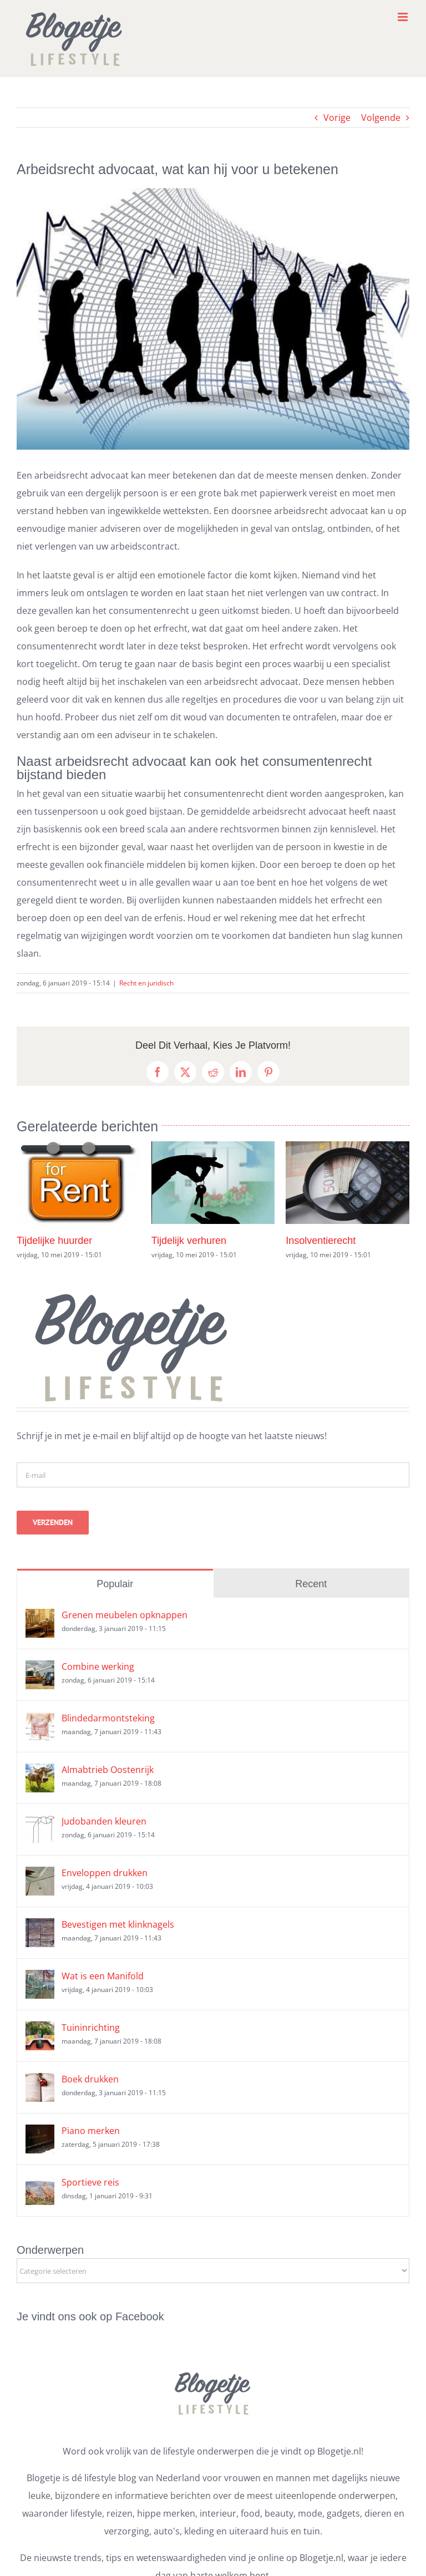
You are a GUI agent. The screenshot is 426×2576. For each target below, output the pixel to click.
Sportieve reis (90, 2182)
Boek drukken (90, 2079)
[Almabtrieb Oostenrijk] (40, 1772)
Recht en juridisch (146, 983)
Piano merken (91, 2131)
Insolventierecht (321, 1240)
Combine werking (98, 1666)
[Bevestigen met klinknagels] (40, 1927)
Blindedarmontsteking (108, 1718)
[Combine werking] (40, 1669)
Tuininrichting (91, 2027)
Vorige (337, 117)
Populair (115, 1583)
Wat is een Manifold (103, 1976)
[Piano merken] (40, 2133)
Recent (311, 1583)
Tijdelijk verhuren (188, 1240)
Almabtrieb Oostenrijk (108, 1770)
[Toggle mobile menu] (403, 17)
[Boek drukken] (40, 2082)
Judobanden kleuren (104, 1821)
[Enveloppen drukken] (40, 1875)
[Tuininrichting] (40, 2030)
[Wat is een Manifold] (40, 1979)
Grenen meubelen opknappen (124, 1615)
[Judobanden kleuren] (40, 1824)
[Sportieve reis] (40, 2185)
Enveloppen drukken (105, 1873)
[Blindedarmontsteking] (40, 1721)
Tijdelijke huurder (54, 1240)
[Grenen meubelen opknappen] (40, 1618)
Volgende (380, 117)
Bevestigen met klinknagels (118, 1924)
